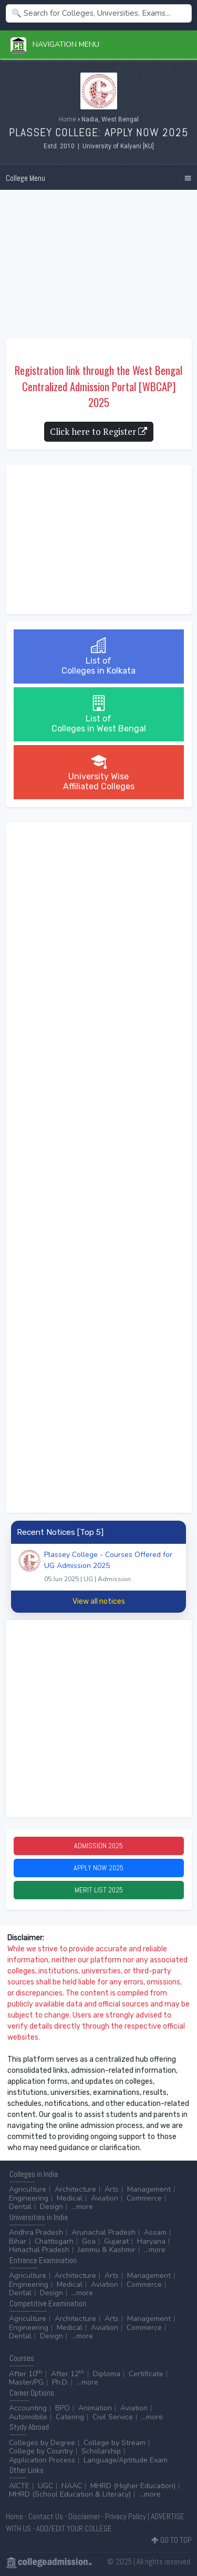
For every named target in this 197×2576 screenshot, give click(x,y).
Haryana (151, 2241)
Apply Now (98, 1867)
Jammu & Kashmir (107, 2250)
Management (149, 2189)
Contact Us (45, 2516)
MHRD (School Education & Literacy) (70, 2494)
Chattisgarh (54, 2241)
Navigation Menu (55, 44)
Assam (155, 2232)
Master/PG (26, 2382)
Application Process (42, 2460)
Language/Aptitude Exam (126, 2460)
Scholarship (101, 2451)
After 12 (68, 2374)
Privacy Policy (125, 2516)
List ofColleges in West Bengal (98, 714)
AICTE (19, 2486)
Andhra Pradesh (36, 2232)
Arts (112, 2189)
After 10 (26, 2374)
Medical (69, 2198)
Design (51, 2207)
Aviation (104, 2198)
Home (67, 119)
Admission (98, 1845)
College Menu (25, 178)
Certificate (146, 2374)
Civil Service (112, 2417)
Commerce (144, 2198)
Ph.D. (60, 2382)
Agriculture (27, 2189)
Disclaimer (84, 2516)
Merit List (99, 1890)
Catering (70, 2417)
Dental (20, 2207)
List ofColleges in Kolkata (98, 656)
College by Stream (115, 2443)
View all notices (98, 1601)
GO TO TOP (171, 2540)
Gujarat (116, 2241)
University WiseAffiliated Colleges (98, 772)
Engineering (28, 2198)
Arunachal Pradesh (103, 2232)
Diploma (106, 2374)
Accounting (28, 2408)
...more (82, 2207)
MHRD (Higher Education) (132, 2486)
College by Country (41, 2451)
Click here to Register (98, 431)
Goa (89, 2241)
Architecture (75, 2189)
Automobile (28, 2417)
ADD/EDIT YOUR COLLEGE (74, 2528)
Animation (95, 2408)
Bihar (17, 2241)
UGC (45, 2486)
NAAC (71, 2486)
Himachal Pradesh (39, 2250)
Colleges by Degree (42, 2443)
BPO (62, 2408)
